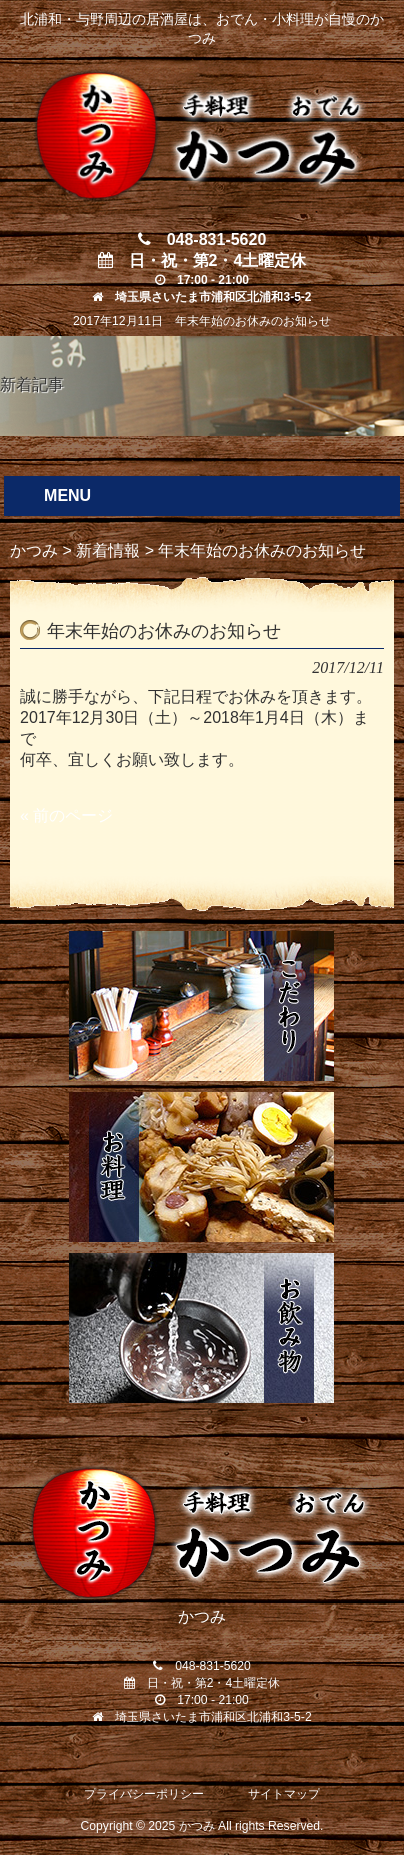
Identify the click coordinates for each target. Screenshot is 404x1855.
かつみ (34, 550)
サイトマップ (284, 1794)
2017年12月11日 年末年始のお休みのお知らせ (202, 321)
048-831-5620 (202, 239)
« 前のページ (66, 815)
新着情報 (108, 550)
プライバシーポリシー (144, 1794)
